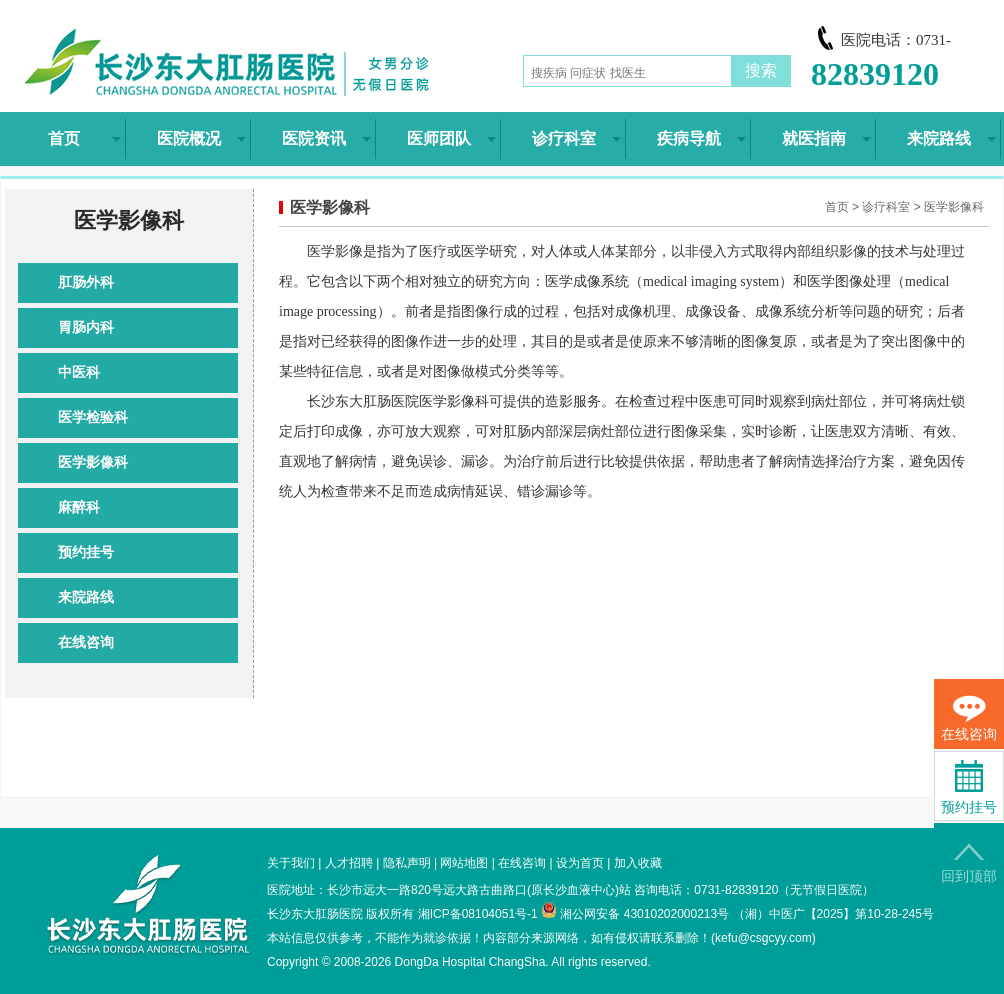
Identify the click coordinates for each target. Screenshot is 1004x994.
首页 (837, 207)
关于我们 (291, 863)
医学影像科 (93, 462)
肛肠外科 (86, 282)
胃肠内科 (86, 327)
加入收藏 (638, 863)
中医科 (79, 372)
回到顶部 (969, 863)
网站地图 (464, 863)
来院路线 (86, 597)
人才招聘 (349, 863)
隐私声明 (407, 863)
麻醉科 (79, 507)
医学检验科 (93, 417)
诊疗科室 (886, 207)
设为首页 (580, 863)
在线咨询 (86, 642)
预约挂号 (86, 552)
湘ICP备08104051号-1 (478, 914)
